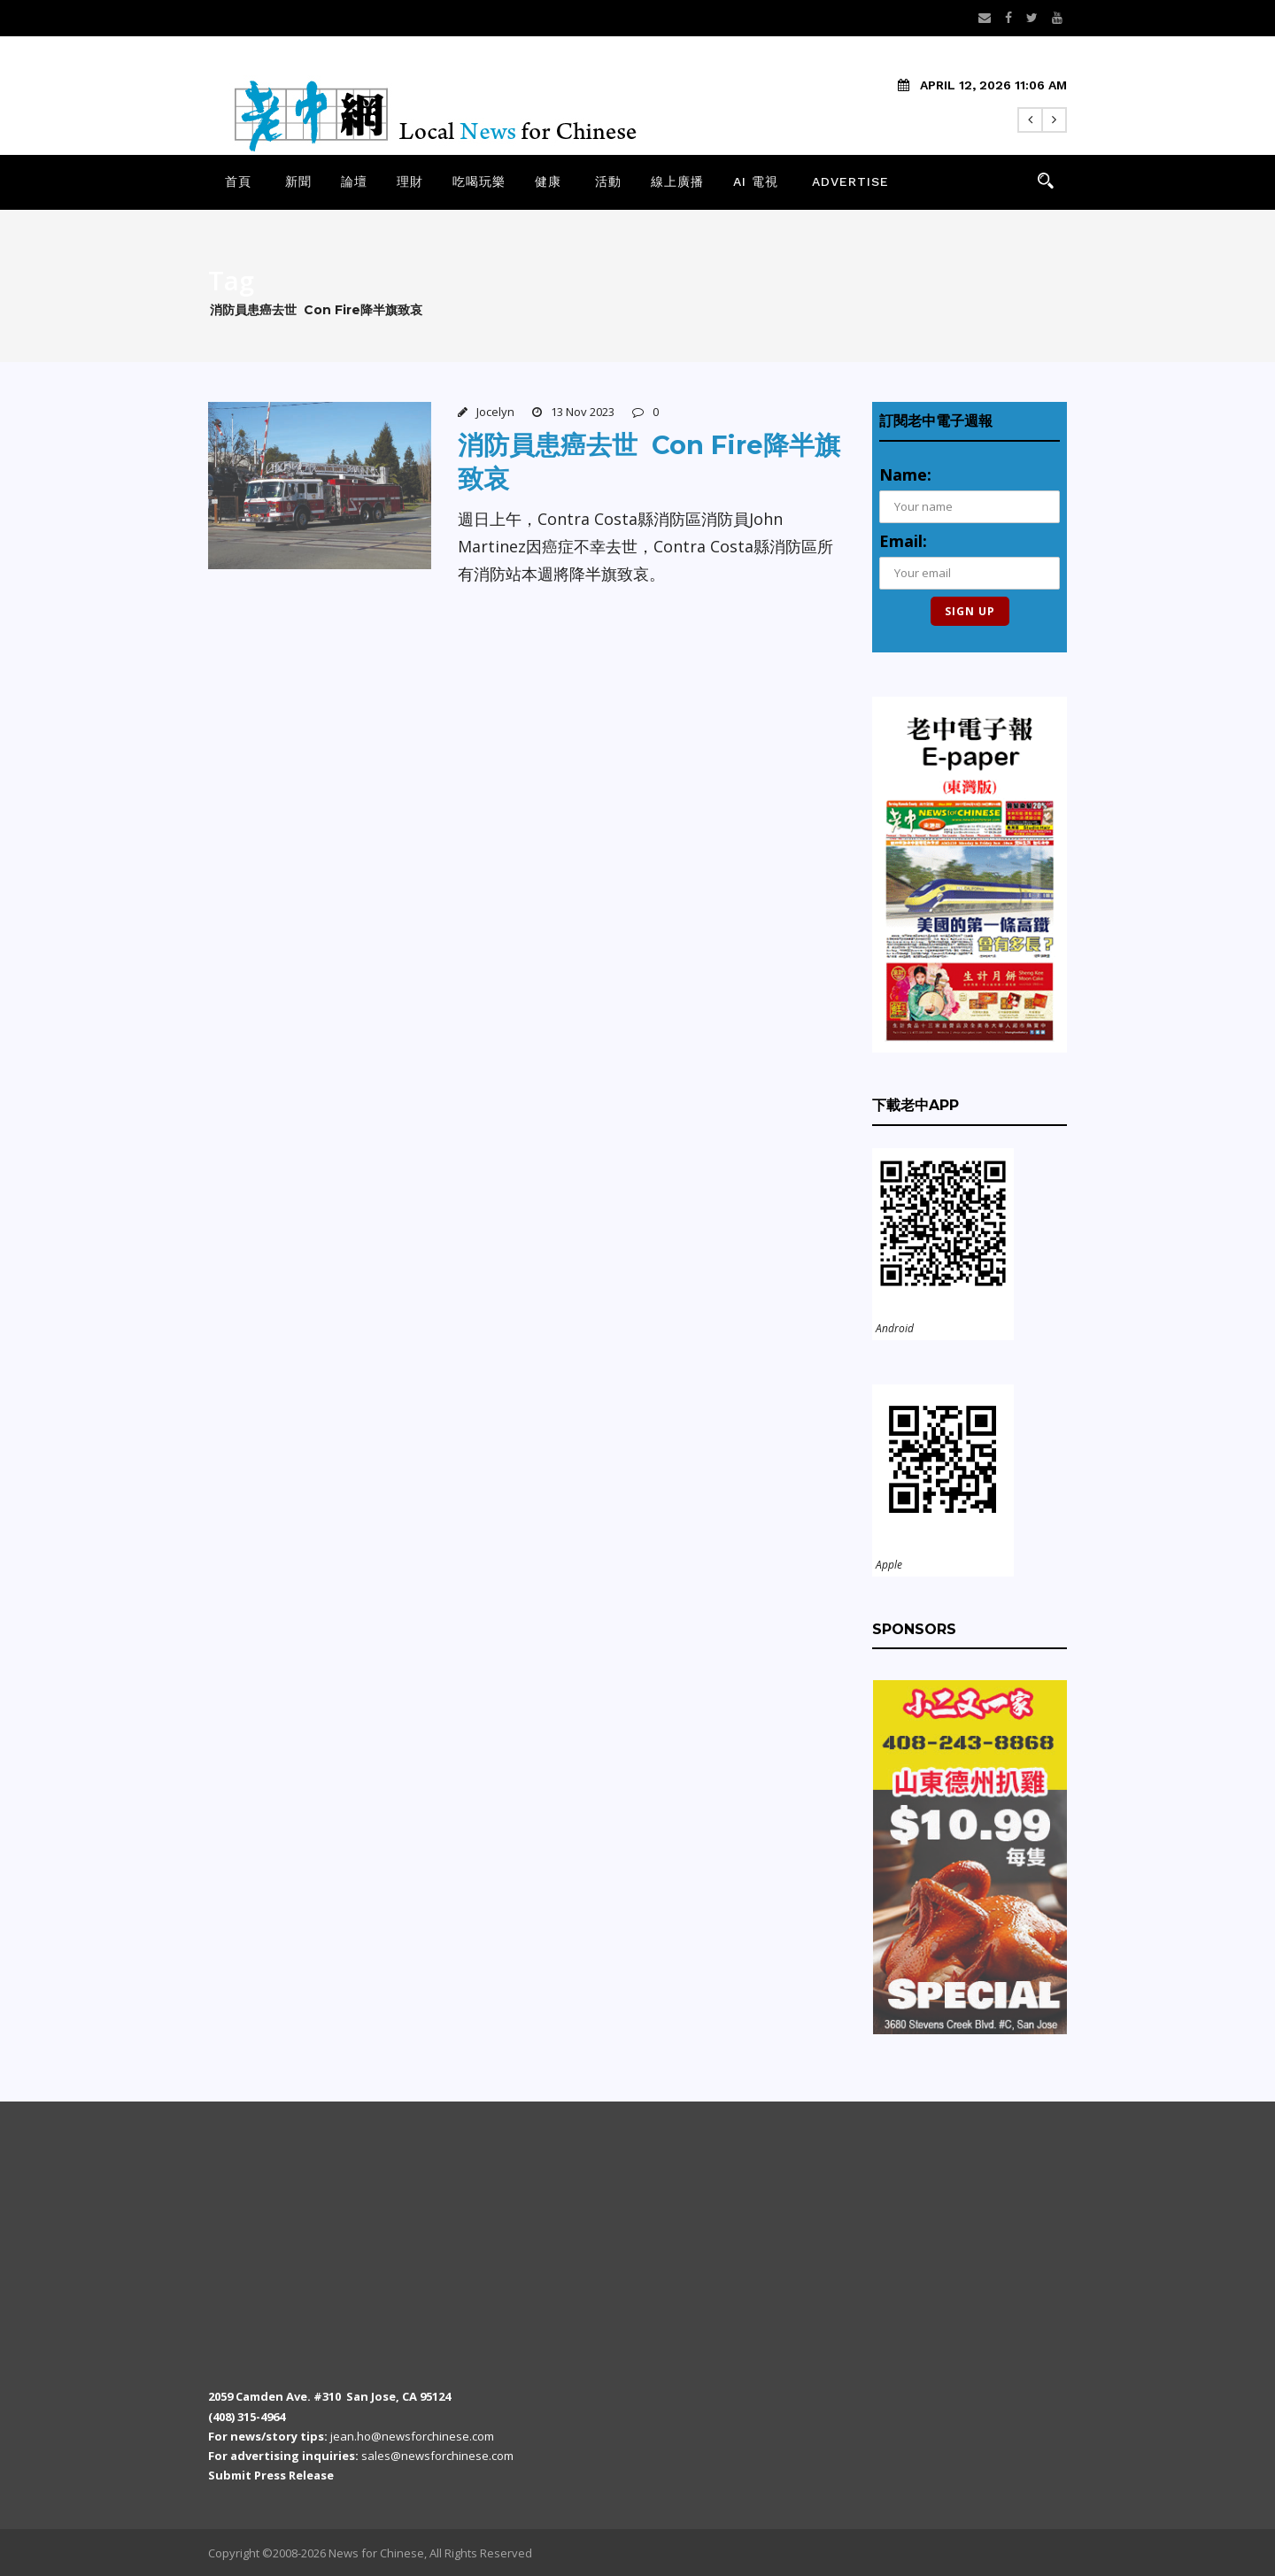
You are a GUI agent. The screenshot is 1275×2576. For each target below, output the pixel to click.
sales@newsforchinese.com (437, 2456)
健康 (548, 181)
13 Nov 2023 (582, 412)
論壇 (354, 181)
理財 (410, 181)
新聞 (298, 181)
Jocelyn (495, 412)
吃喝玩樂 (479, 181)
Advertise (850, 181)
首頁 (238, 181)
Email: (903, 540)
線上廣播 (677, 181)
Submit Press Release (271, 2475)
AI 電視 (755, 181)
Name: (905, 474)
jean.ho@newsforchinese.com (412, 2436)
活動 (608, 181)
